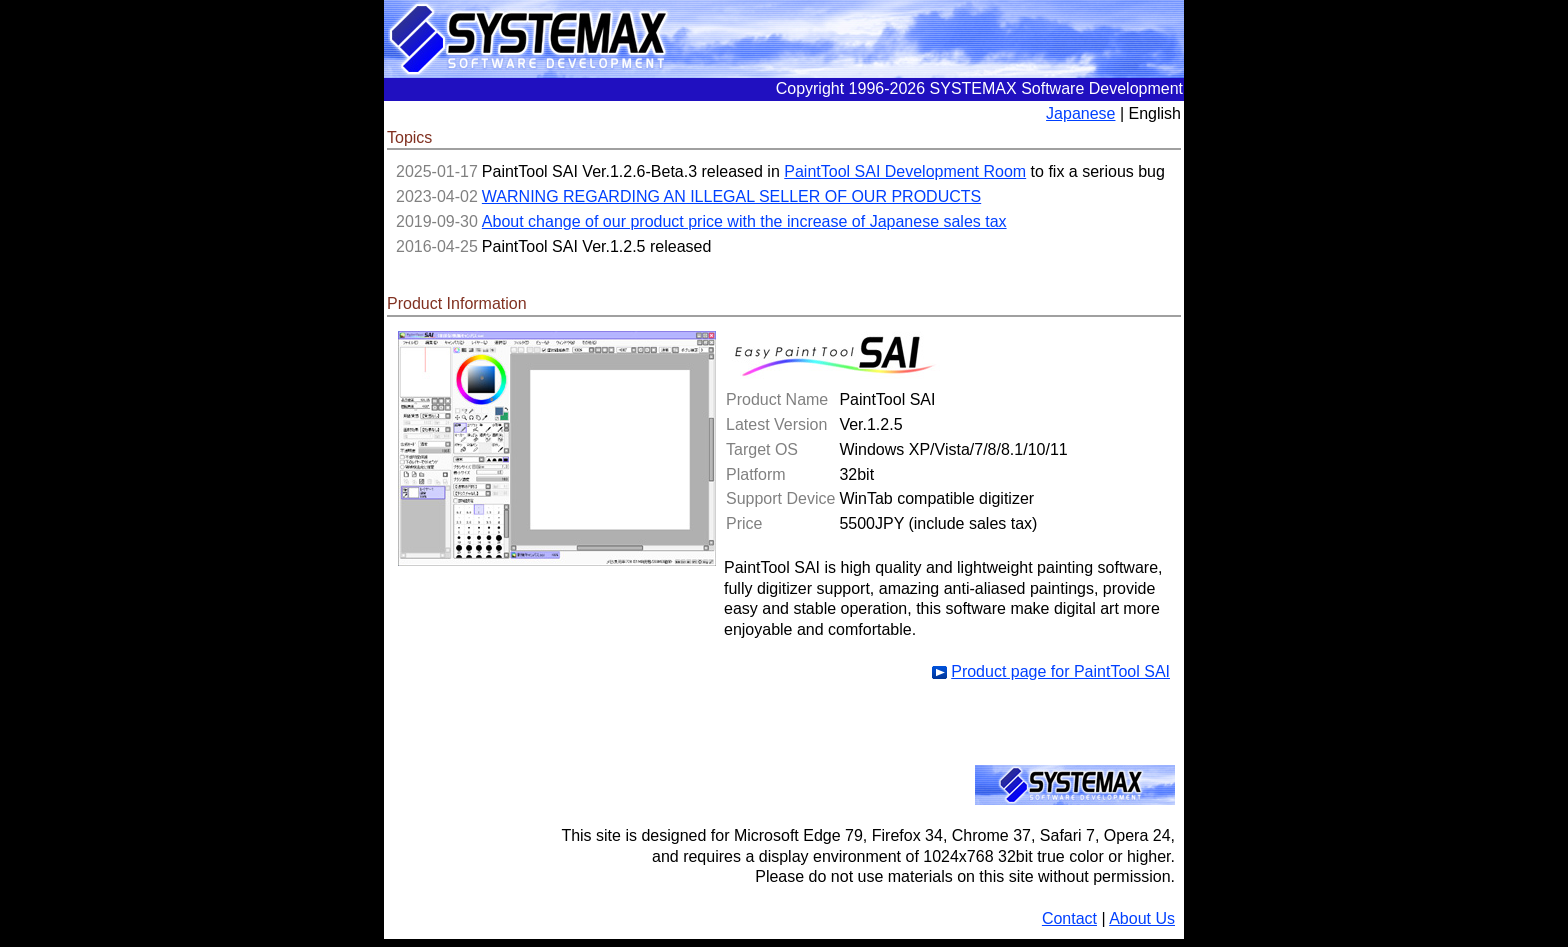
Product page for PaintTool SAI (1060, 671)
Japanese (1080, 113)
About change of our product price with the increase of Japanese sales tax (744, 221)
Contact (1069, 918)
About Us (1142, 918)
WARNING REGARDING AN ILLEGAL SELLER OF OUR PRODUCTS (731, 196)
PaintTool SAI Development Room (905, 171)
